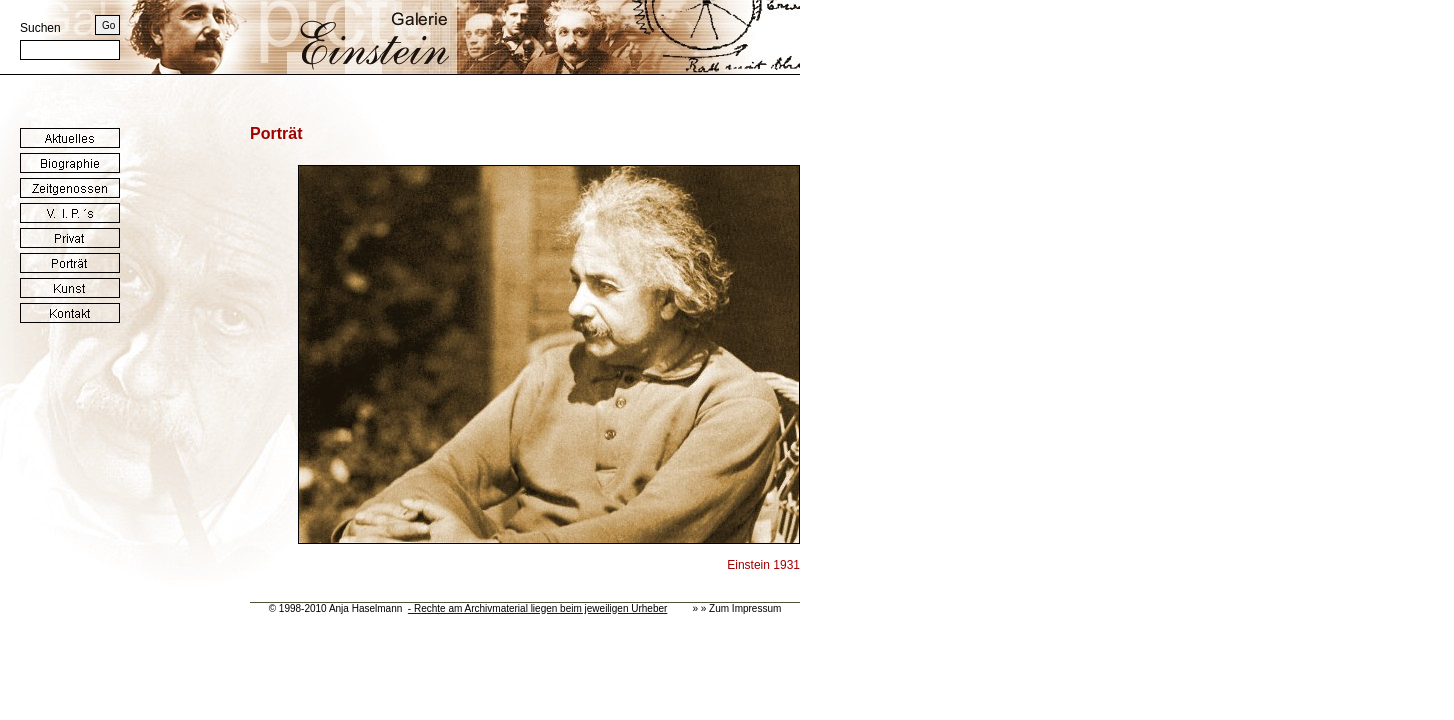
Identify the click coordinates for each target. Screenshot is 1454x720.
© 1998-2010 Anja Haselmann (336, 608)
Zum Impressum (745, 608)
